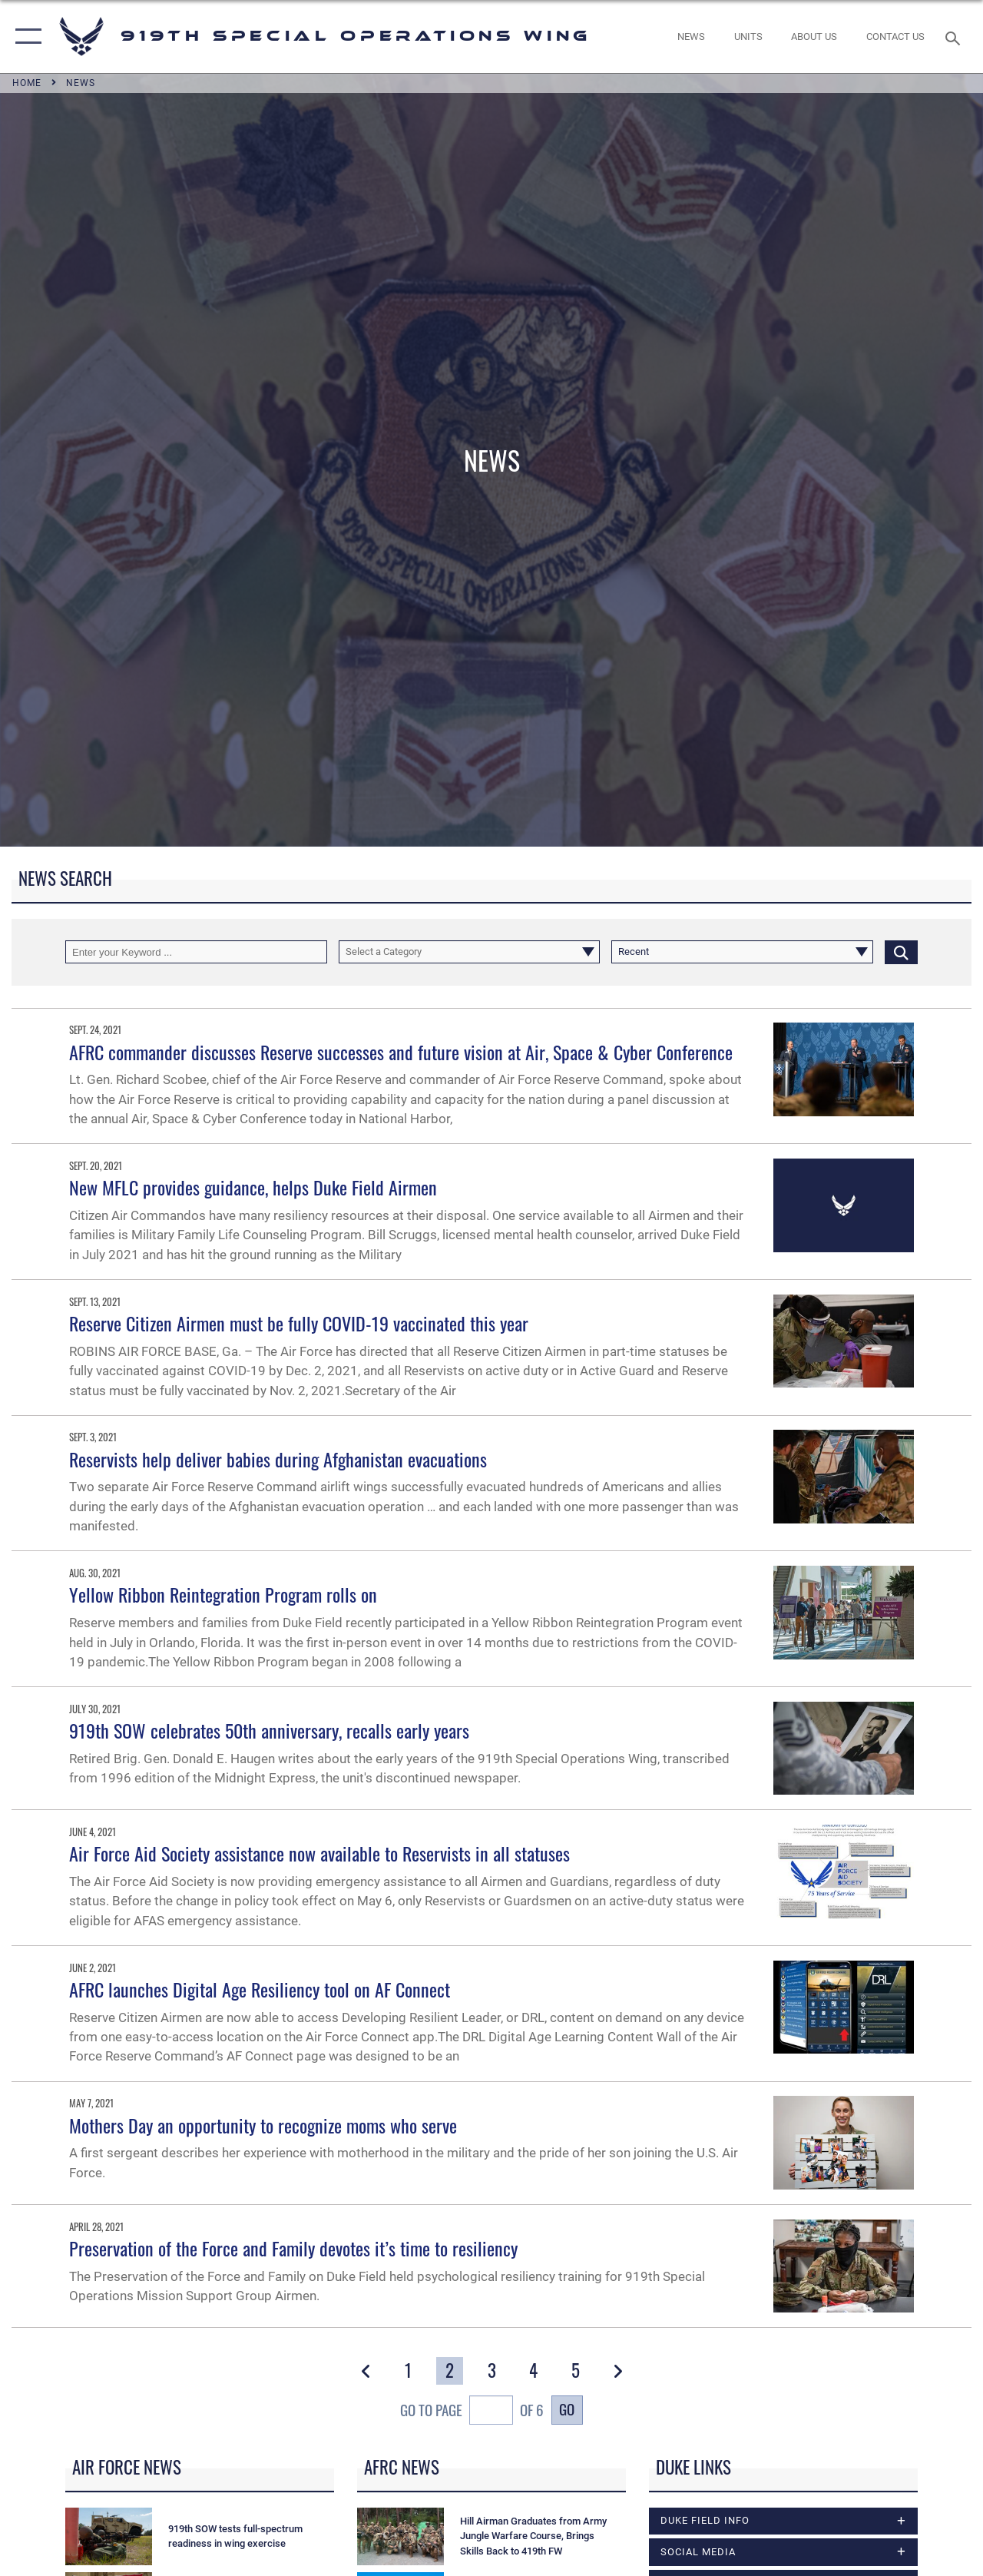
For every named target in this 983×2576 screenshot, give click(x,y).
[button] (25, 36)
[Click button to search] (901, 951)
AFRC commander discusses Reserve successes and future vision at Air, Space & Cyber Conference (401, 1052)
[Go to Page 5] (575, 2371)
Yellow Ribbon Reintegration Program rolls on (223, 1594)
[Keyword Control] (196, 951)
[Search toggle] (955, 36)
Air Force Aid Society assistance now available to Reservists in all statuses (319, 1853)
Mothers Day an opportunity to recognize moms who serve (263, 2125)
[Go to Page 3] (491, 2371)
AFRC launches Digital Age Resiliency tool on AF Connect (259, 1989)
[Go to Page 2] (450, 2371)
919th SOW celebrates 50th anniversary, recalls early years (269, 1730)
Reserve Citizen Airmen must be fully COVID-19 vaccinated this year (298, 1323)
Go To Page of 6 (471, 2412)
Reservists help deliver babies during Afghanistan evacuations (278, 1459)
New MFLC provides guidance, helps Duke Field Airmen (253, 1187)
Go (566, 2409)
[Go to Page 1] (408, 2371)
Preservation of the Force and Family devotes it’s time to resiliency (293, 2248)
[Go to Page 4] (534, 2371)
